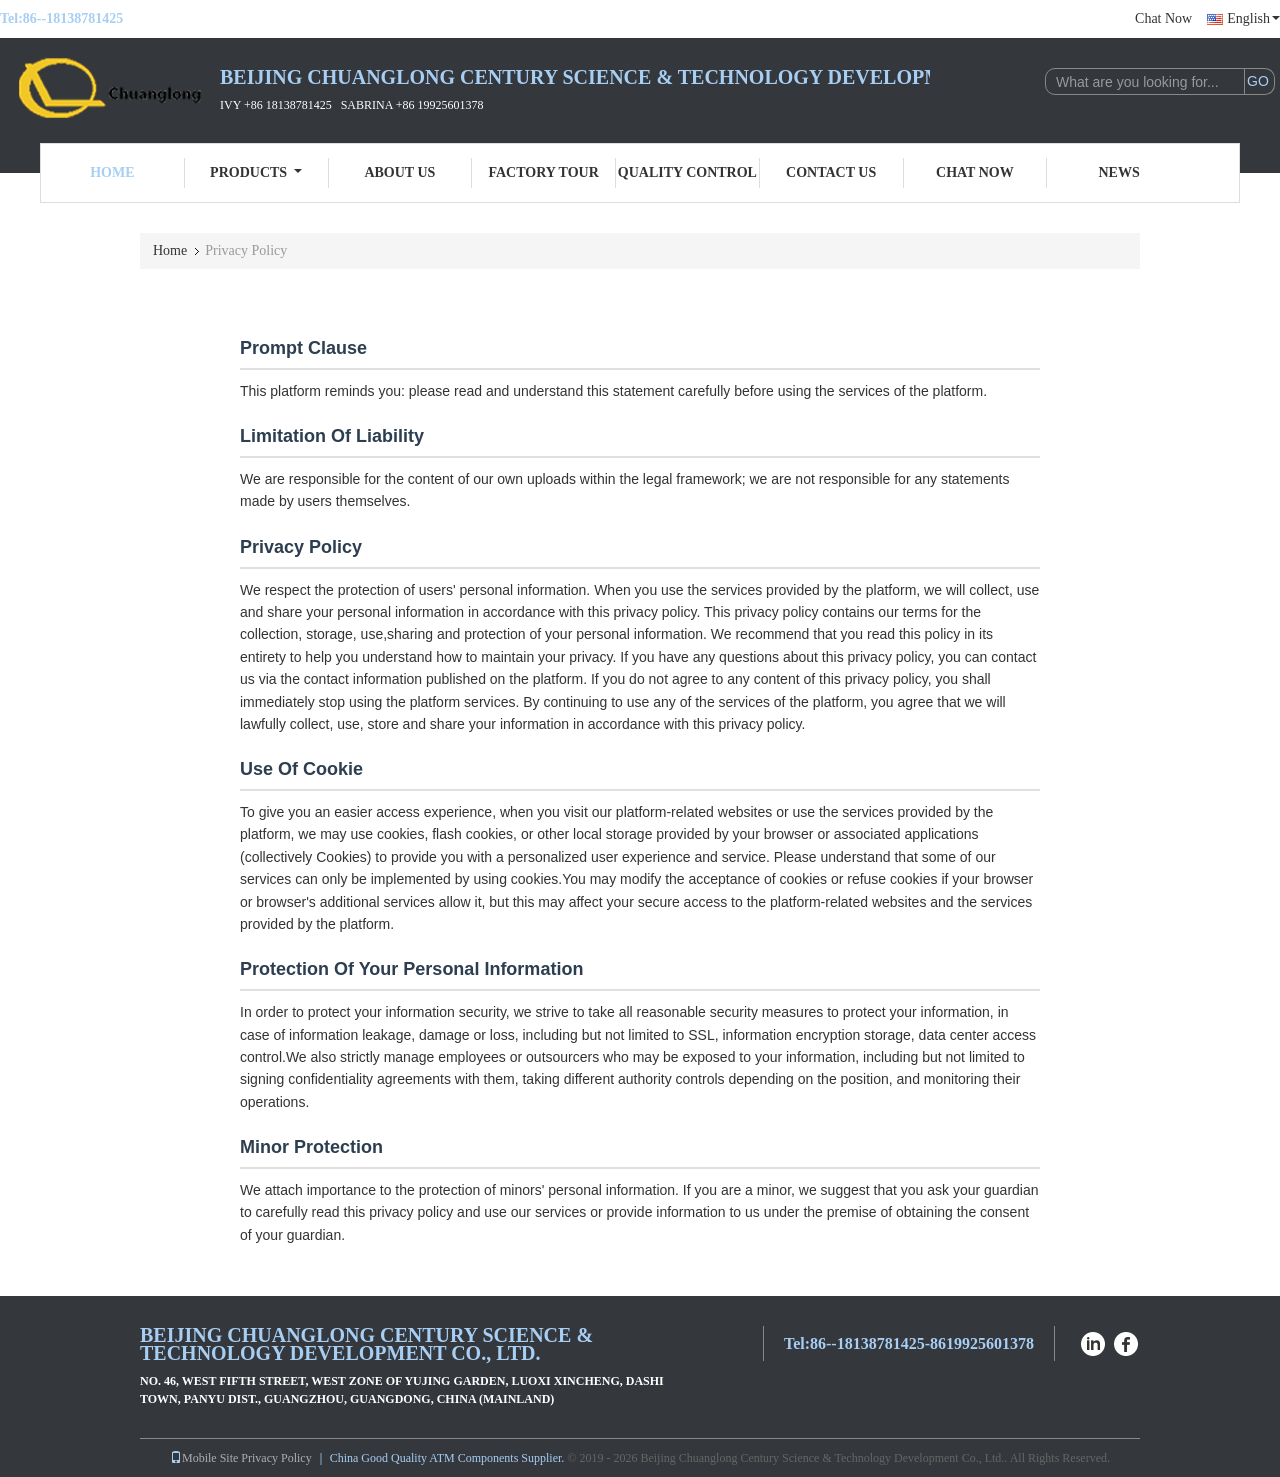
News (1119, 172)
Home (112, 172)
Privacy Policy (276, 1458)
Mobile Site (204, 1458)
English (1253, 18)
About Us (399, 172)
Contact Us (831, 172)
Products (256, 172)
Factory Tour (543, 172)
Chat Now (1163, 18)
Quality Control (687, 172)
